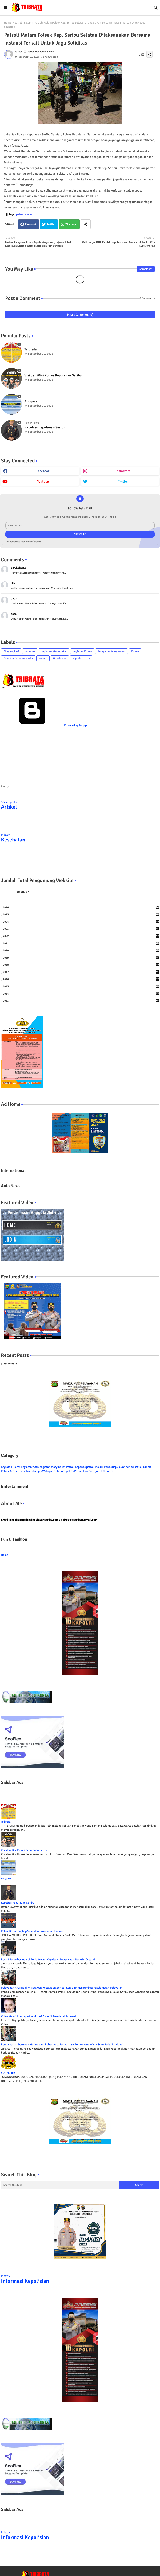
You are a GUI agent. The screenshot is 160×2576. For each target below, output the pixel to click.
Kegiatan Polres (82, 651)
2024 (81, 922)
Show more (145, 269)
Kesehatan (13, 839)
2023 (81, 928)
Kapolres (30, 651)
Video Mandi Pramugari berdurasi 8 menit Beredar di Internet (38, 2016)
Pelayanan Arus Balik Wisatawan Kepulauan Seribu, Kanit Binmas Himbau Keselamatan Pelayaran (61, 1988)
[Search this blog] (60, 2185)
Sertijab (94, 1471)
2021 (81, 944)
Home (7, 22)
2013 (81, 1000)
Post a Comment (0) (80, 315)
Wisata (43, 658)
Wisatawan (60, 658)
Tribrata (6, 1822)
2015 (81, 986)
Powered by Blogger (44, 725)
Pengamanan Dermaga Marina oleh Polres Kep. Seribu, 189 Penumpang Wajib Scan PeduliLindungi (62, 2044)
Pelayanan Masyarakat (112, 651)
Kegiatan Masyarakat (54, 651)
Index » (5, 834)
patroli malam (23, 22)
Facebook (30, 224)
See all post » (9, 802)
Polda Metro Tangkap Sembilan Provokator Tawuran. (33, 1931)
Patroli (70, 1467)
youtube (43, 481)
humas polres (65, 1471)
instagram (123, 471)
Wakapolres (49, 1471)
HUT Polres (106, 1471)
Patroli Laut (81, 1471)
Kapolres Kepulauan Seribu (44, 427)
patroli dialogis (32, 1471)
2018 (81, 965)
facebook (43, 471)
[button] (156, 8)
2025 (81, 915)
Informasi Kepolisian (25, 2281)
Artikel (9, 807)
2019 (81, 958)
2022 (81, 936)
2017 (81, 972)
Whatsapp (71, 224)
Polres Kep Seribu (12, 1471)
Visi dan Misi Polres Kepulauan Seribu (53, 375)
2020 (81, 951)
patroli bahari (142, 1467)
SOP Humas (8, 2073)
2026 (81, 907)
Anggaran (31, 401)
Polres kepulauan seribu (18, 658)
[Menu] (5, 7)
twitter (123, 481)
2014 (81, 993)
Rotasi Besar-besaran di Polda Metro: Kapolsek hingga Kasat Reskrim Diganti (48, 1959)
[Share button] (86, 224)
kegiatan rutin (81, 658)
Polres (135, 651)
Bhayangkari (11, 651)
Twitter (51, 224)
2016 (81, 979)
